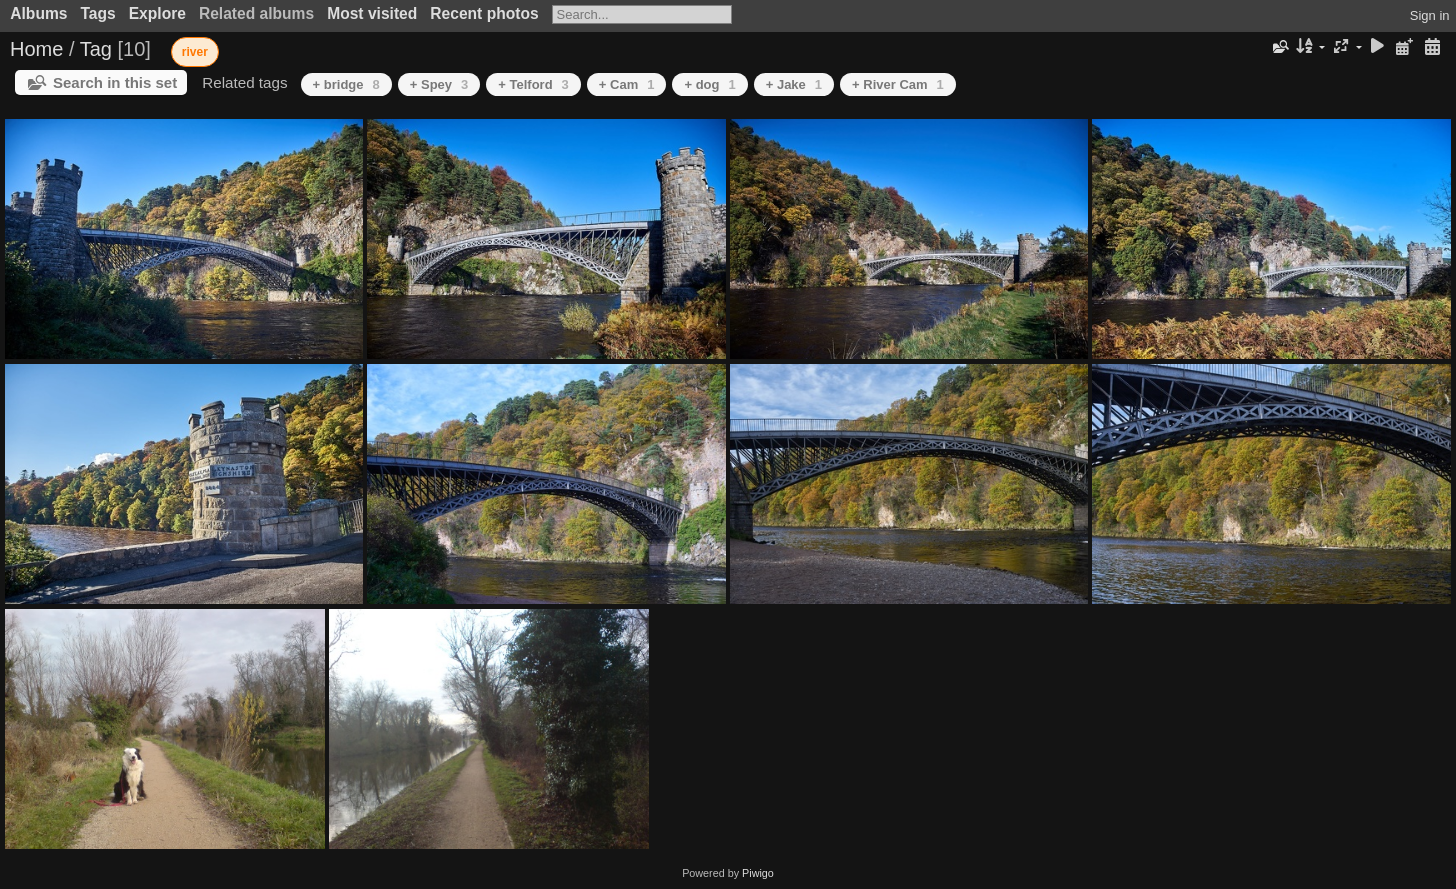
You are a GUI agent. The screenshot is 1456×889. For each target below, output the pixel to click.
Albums (38, 13)
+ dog (709, 84)
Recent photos (484, 13)
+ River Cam (898, 84)
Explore (157, 13)
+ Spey (439, 84)
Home (36, 49)
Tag (96, 49)
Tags (97, 13)
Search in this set (115, 82)
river (195, 52)
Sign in (1430, 15)
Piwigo (758, 873)
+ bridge (346, 84)
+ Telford (533, 84)
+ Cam (627, 84)
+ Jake (794, 84)
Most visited (372, 13)
